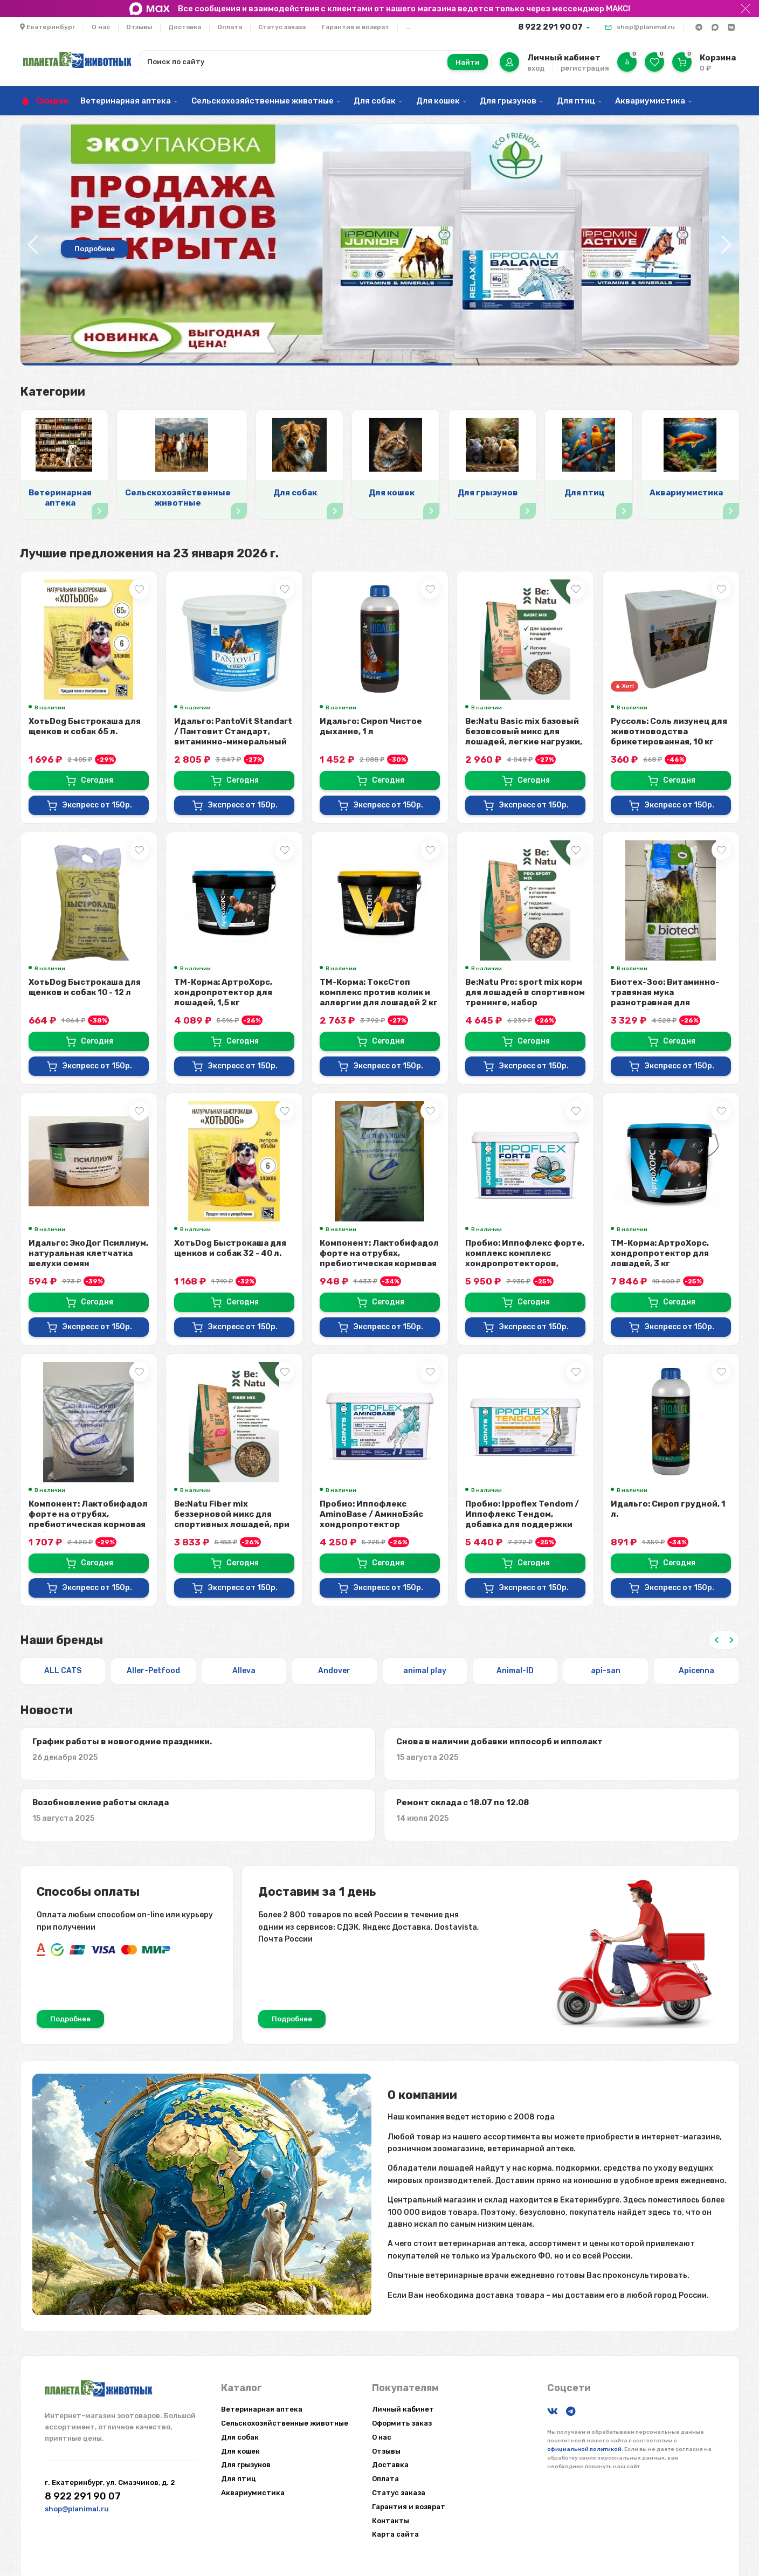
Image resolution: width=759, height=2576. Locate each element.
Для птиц (576, 101)
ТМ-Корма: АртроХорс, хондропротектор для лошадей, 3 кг (660, 1253)
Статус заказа (282, 27)
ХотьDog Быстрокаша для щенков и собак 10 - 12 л (85, 987)
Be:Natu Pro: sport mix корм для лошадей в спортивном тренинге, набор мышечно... (525, 997)
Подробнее (94, 249)
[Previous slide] (716, 1640)
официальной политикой (584, 2449)
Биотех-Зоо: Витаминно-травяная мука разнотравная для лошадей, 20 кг (665, 997)
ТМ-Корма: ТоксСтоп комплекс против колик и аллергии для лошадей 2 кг (379, 992)
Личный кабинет (403, 2409)
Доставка (184, 27)
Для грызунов (508, 101)
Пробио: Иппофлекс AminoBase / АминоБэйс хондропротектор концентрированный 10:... (376, 1519)
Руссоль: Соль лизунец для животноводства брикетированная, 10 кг (669, 731)
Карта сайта (395, 2534)
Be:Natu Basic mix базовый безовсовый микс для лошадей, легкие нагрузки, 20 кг (523, 736)
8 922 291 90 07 (550, 27)
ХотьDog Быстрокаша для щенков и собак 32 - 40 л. (230, 1248)
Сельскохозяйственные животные (262, 101)
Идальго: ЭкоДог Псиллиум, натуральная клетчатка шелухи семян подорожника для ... (88, 1258)
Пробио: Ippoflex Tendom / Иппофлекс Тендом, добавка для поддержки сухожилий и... (522, 1519)
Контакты (390, 2521)
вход (535, 68)
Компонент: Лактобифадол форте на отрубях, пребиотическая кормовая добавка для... (379, 1258)
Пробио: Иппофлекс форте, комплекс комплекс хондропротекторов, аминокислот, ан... (524, 1258)
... (407, 27)
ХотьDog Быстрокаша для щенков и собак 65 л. (85, 726)
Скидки (52, 101)
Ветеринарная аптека (125, 101)
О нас (101, 27)
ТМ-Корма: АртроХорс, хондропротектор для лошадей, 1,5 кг (223, 992)
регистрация (585, 68)
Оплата (229, 27)
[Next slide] (731, 1640)
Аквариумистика (650, 101)
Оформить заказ (402, 2423)
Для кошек (438, 101)
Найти (468, 62)
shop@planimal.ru (646, 27)
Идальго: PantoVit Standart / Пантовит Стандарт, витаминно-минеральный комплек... (233, 736)
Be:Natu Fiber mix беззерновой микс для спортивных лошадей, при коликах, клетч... (231, 1519)
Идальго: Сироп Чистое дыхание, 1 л (371, 726)
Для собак (375, 101)
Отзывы (139, 27)
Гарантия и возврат (355, 27)
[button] (726, 245)
